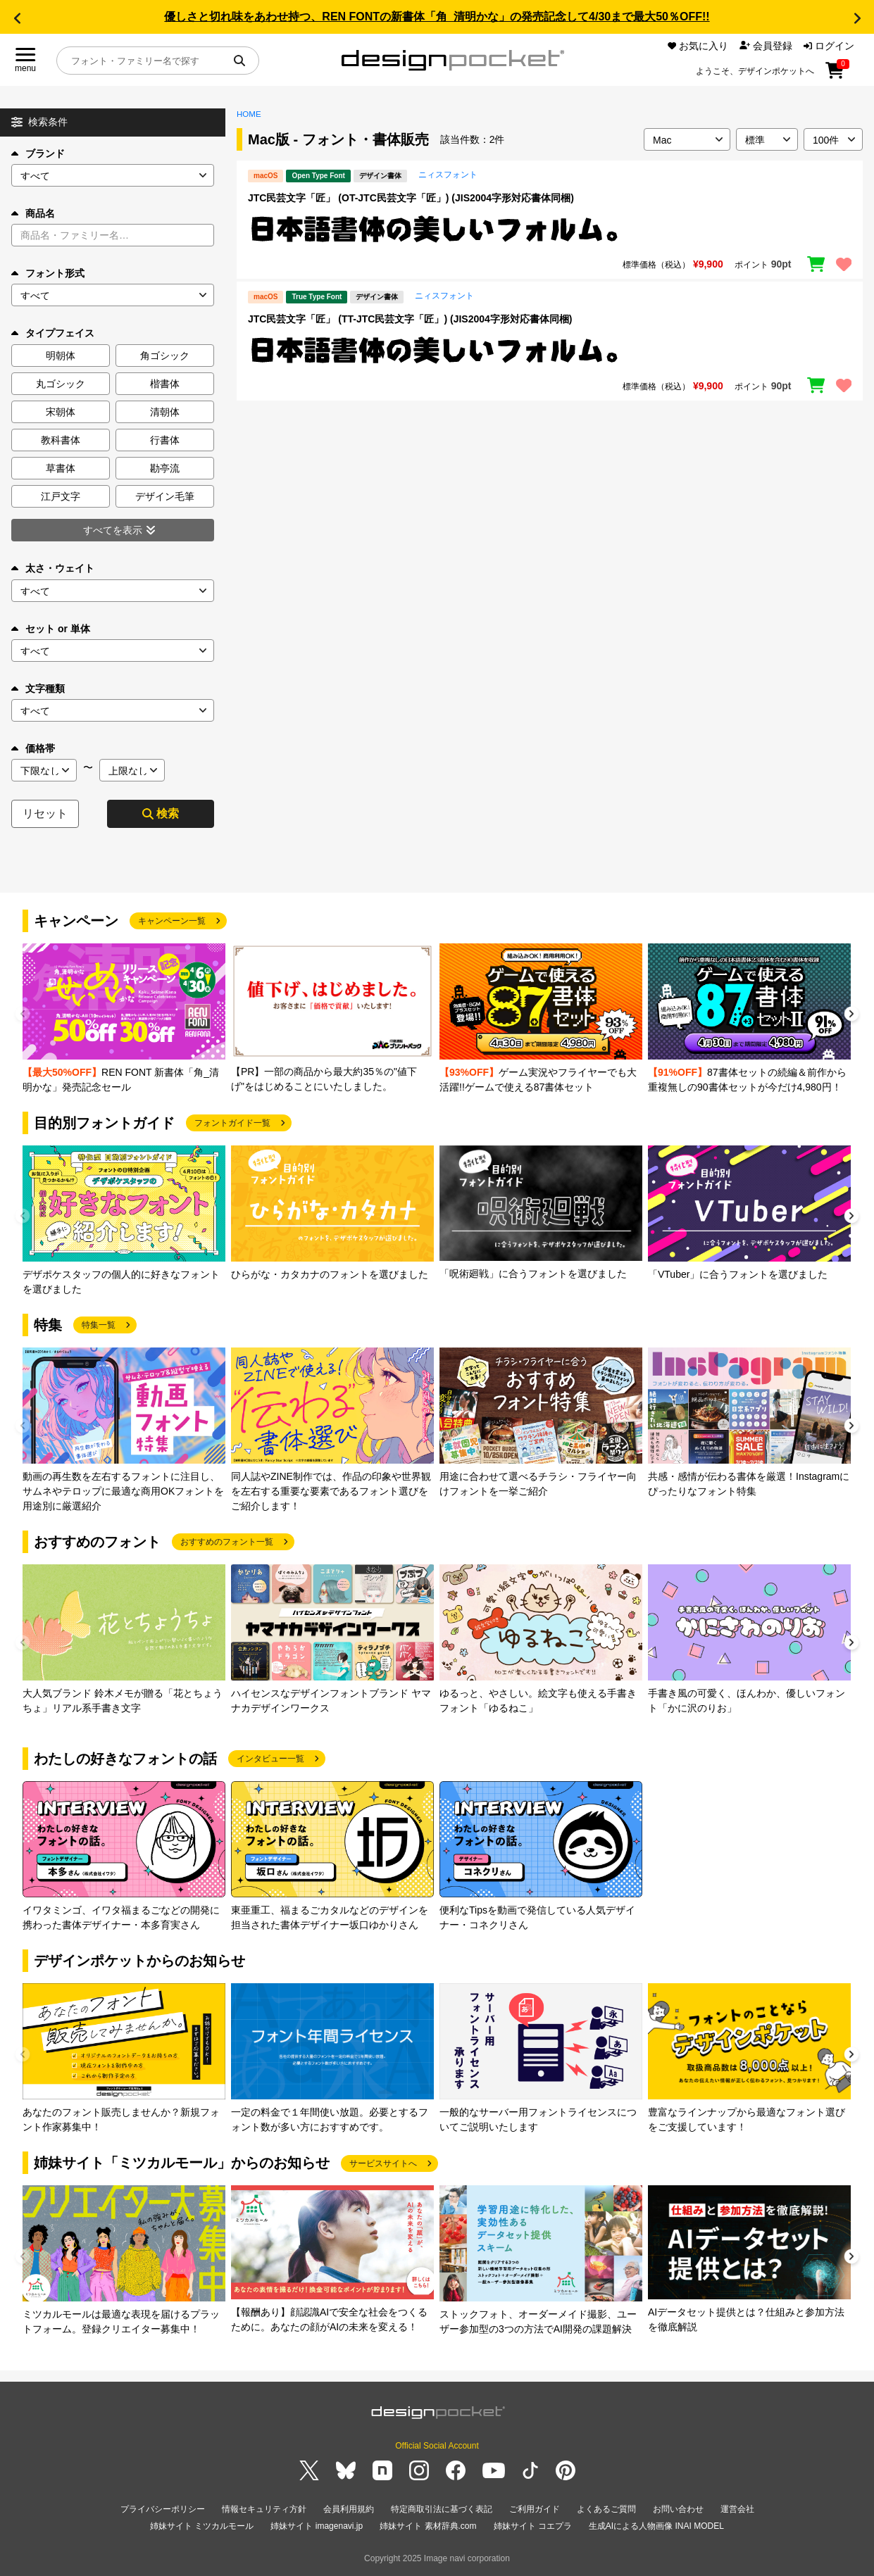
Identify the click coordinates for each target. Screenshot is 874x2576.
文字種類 (38, 688)
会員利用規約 (348, 2509)
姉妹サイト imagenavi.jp (316, 2526)
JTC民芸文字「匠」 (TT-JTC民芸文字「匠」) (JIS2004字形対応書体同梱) (410, 319)
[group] (124, 1019)
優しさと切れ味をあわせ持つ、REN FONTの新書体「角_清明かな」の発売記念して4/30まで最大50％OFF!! (436, 17)
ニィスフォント (447, 175)
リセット (45, 813)
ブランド (38, 153)
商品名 (33, 213)
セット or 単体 (50, 628)
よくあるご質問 (606, 2509)
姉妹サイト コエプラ (533, 2526)
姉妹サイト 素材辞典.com (428, 2526)
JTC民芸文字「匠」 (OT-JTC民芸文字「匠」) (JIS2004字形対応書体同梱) (411, 197)
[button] (17, 18)
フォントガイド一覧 (232, 1123)
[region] (549, 229)
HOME (249, 114)
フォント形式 (48, 273)
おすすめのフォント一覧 (226, 1542)
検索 (160, 813)
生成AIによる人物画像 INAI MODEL (656, 2526)
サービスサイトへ (383, 2163)
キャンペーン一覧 (172, 921)
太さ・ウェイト (52, 568)
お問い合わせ (678, 2509)
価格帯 (33, 748)
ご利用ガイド (534, 2509)
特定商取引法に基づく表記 (441, 2509)
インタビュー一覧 (270, 1759)
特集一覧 (99, 1325)
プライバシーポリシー (162, 2509)
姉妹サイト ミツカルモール (202, 2526)
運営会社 (737, 2509)
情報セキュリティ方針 (264, 2509)
